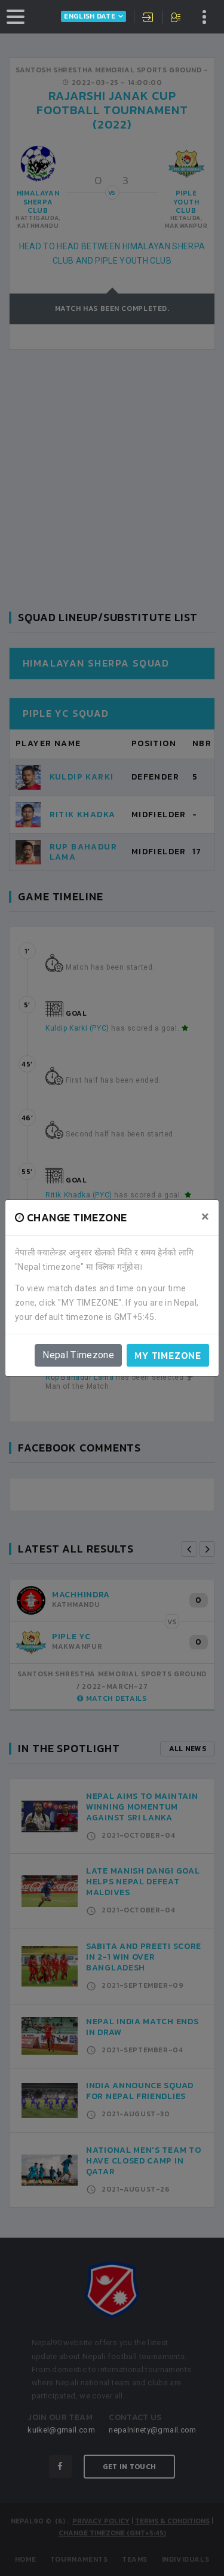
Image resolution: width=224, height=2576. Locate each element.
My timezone (167, 1355)
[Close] (205, 1216)
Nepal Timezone (78, 1355)
